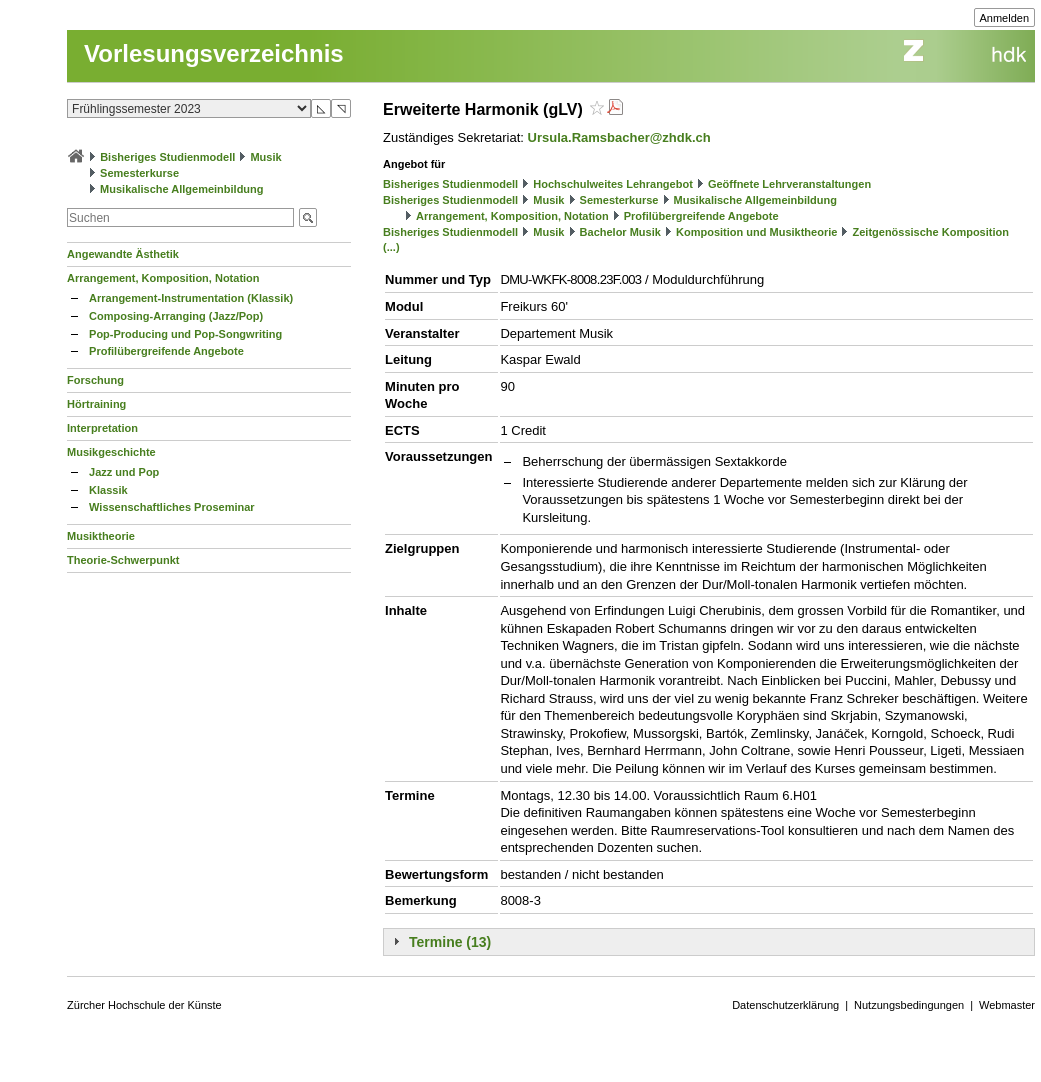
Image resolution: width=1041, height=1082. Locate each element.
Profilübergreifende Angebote (166, 351)
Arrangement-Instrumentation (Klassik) (191, 298)
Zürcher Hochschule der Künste (144, 1005)
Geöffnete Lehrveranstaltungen (789, 184)
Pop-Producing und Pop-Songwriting (185, 334)
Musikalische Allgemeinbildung (181, 189)
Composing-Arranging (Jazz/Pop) (176, 316)
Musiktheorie (101, 536)
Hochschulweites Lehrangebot (613, 184)
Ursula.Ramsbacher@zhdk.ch (619, 137)
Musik (265, 157)
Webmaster (1007, 1005)
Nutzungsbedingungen (909, 1005)
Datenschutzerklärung (785, 1005)
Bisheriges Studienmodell (167, 157)
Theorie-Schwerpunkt (123, 560)
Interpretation (102, 428)
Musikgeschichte (111, 452)
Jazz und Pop (124, 472)
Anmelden (1005, 18)
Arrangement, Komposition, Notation (163, 278)
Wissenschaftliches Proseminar (172, 507)
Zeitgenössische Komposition (930, 232)
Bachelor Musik (620, 232)
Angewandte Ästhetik (123, 254)
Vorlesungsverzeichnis (214, 53)
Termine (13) (450, 942)
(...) (391, 247)
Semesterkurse (139, 173)
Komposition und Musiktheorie (756, 232)
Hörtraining (96, 404)
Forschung (95, 380)
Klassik (108, 490)
